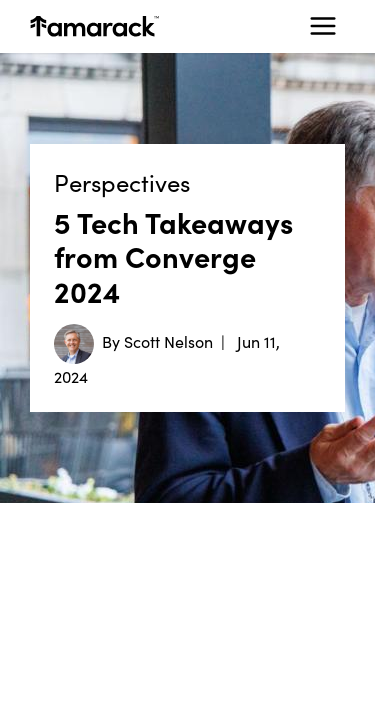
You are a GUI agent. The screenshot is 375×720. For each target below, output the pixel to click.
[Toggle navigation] (323, 26)
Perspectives (122, 182)
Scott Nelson (168, 341)
